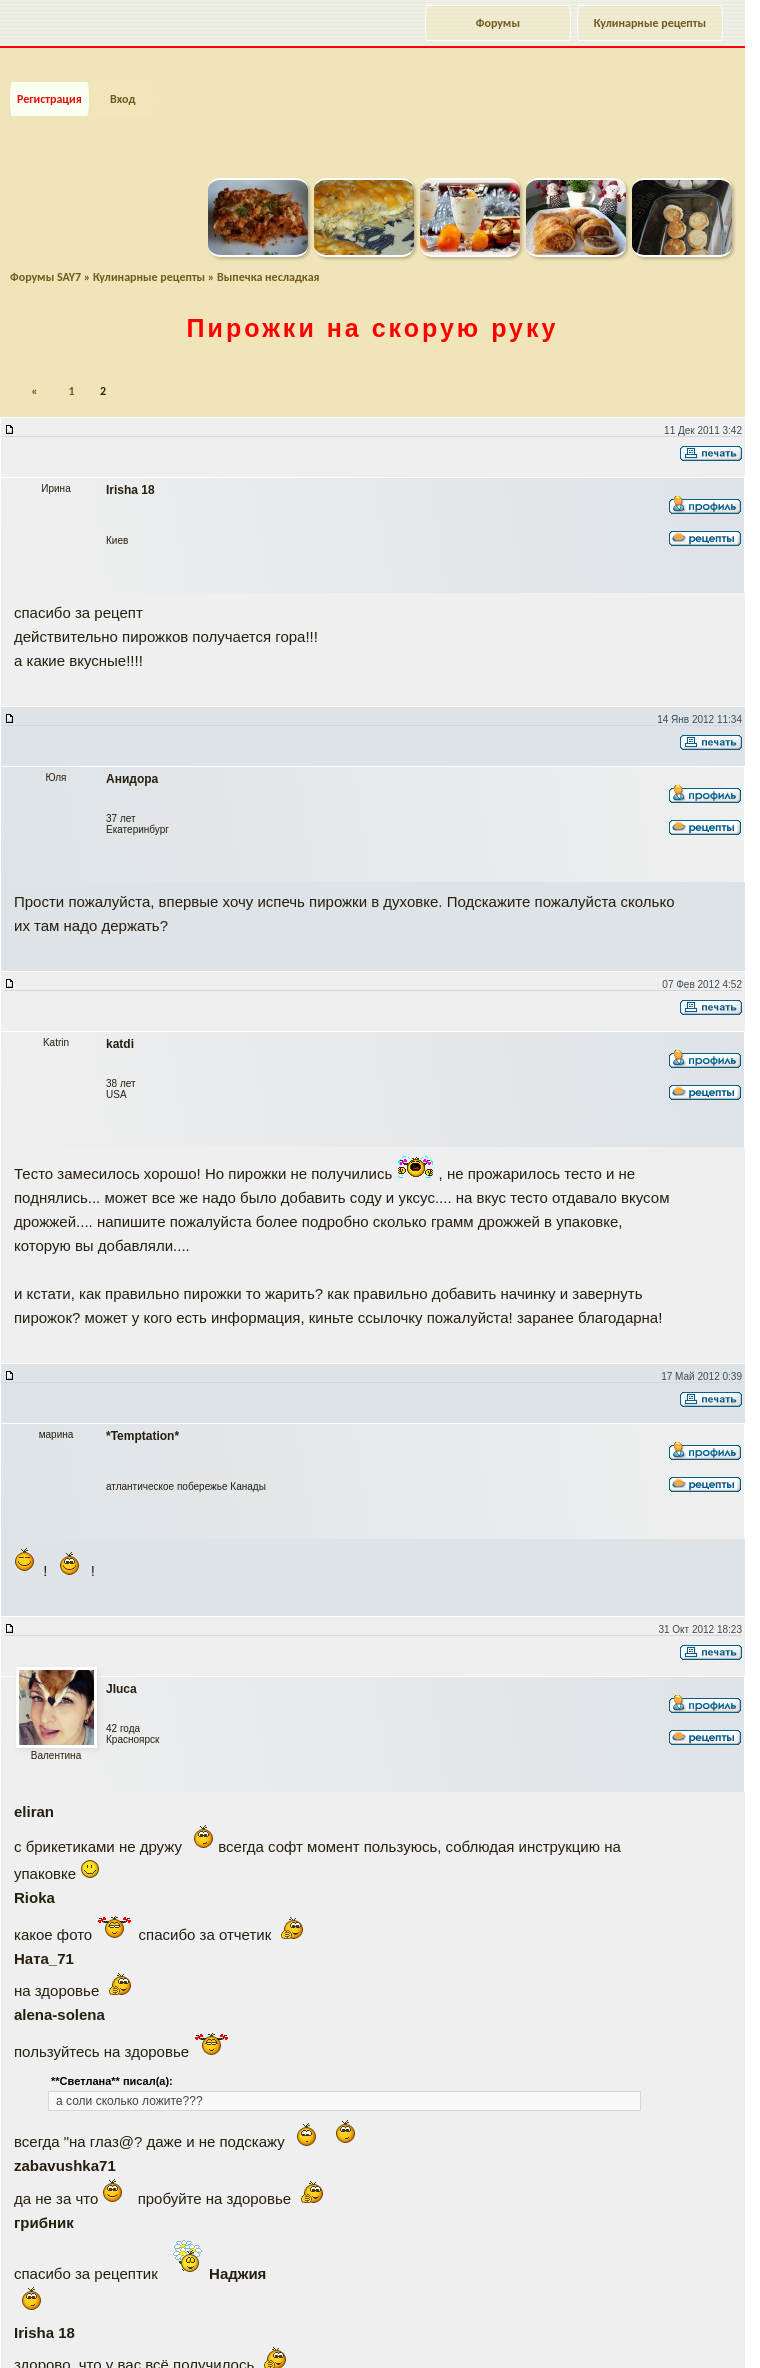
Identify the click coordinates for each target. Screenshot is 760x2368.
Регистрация (49, 78)
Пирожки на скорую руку (373, 307)
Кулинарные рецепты (650, 23)
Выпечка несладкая (268, 256)
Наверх (664, 2331)
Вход (122, 78)
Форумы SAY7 (45, 256)
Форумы (498, 23)
